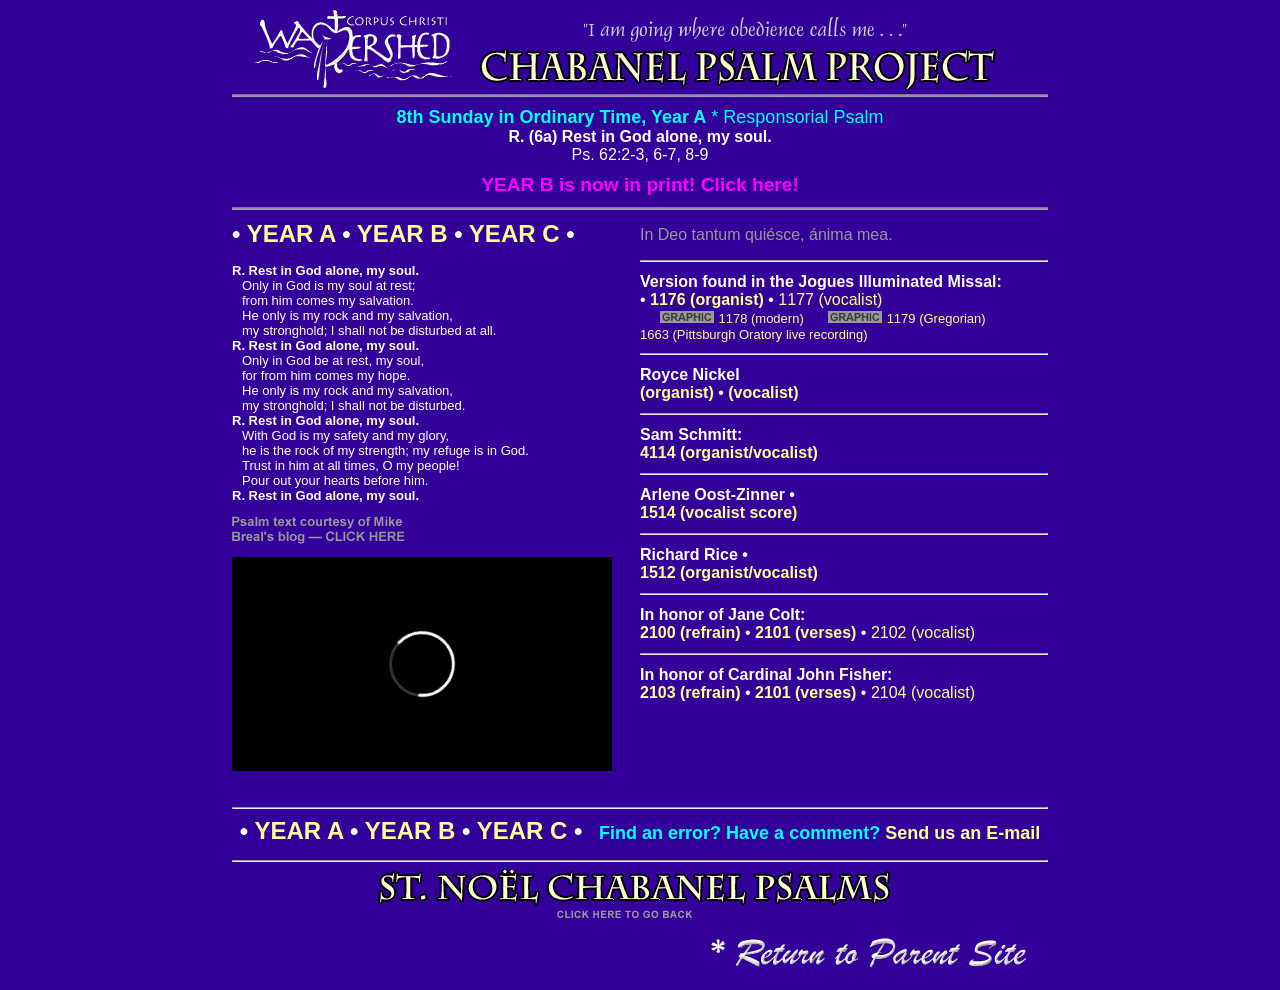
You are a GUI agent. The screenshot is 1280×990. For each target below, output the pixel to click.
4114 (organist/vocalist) (729, 452)
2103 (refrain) (690, 692)
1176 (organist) (707, 299)
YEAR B (402, 233)
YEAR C (514, 233)
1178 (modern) (760, 318)
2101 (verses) (805, 632)
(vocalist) (763, 392)
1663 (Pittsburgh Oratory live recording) (754, 334)
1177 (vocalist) (830, 299)
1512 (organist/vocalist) (729, 572)
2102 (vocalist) (923, 632)
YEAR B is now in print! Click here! (640, 184)
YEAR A (291, 233)
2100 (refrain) (690, 632)
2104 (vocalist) (923, 692)
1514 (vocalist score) (718, 512)
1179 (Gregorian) (936, 318)
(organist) (677, 392)
